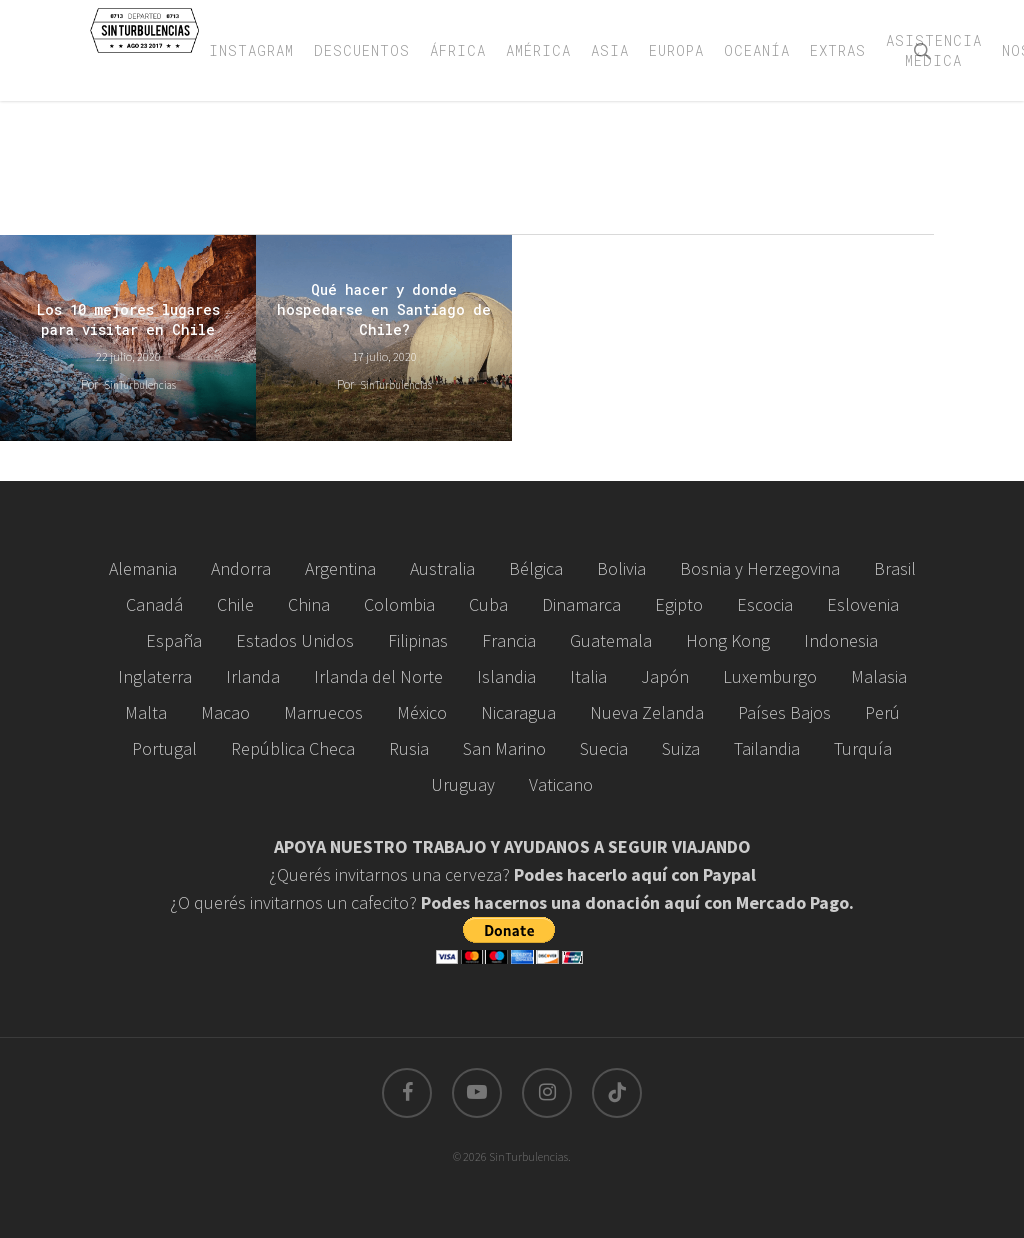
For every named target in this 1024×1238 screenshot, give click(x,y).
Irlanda (253, 676)
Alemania (143, 568)
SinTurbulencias (140, 385)
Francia (509, 640)
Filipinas (418, 640)
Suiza (681, 748)
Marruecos (323, 712)
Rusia (409, 748)
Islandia (506, 676)
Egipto (679, 604)
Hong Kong (728, 640)
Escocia (765, 604)
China (309, 604)
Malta (146, 712)
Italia (588, 676)
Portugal (164, 748)
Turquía (863, 748)
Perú (882, 712)
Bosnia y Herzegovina (760, 568)
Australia (442, 568)
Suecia (604, 748)
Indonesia (841, 640)
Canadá (154, 604)
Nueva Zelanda (647, 712)
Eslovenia (863, 604)
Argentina (340, 568)
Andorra (241, 568)
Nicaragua (518, 712)
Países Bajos (784, 712)
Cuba (488, 604)
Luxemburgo (770, 676)
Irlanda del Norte (378, 676)
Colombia (399, 604)
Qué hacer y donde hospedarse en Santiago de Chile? (384, 309)
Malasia (879, 676)
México (422, 712)
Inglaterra (155, 676)
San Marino (504, 748)
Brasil (895, 568)
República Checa (293, 748)
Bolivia (621, 568)
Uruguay (463, 784)
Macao (225, 712)
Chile (235, 604)
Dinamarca (581, 604)
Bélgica (536, 568)
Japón (665, 676)
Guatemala (611, 640)
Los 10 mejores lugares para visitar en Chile (128, 319)
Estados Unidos (295, 640)
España (174, 640)
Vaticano (561, 784)
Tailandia (767, 748)
